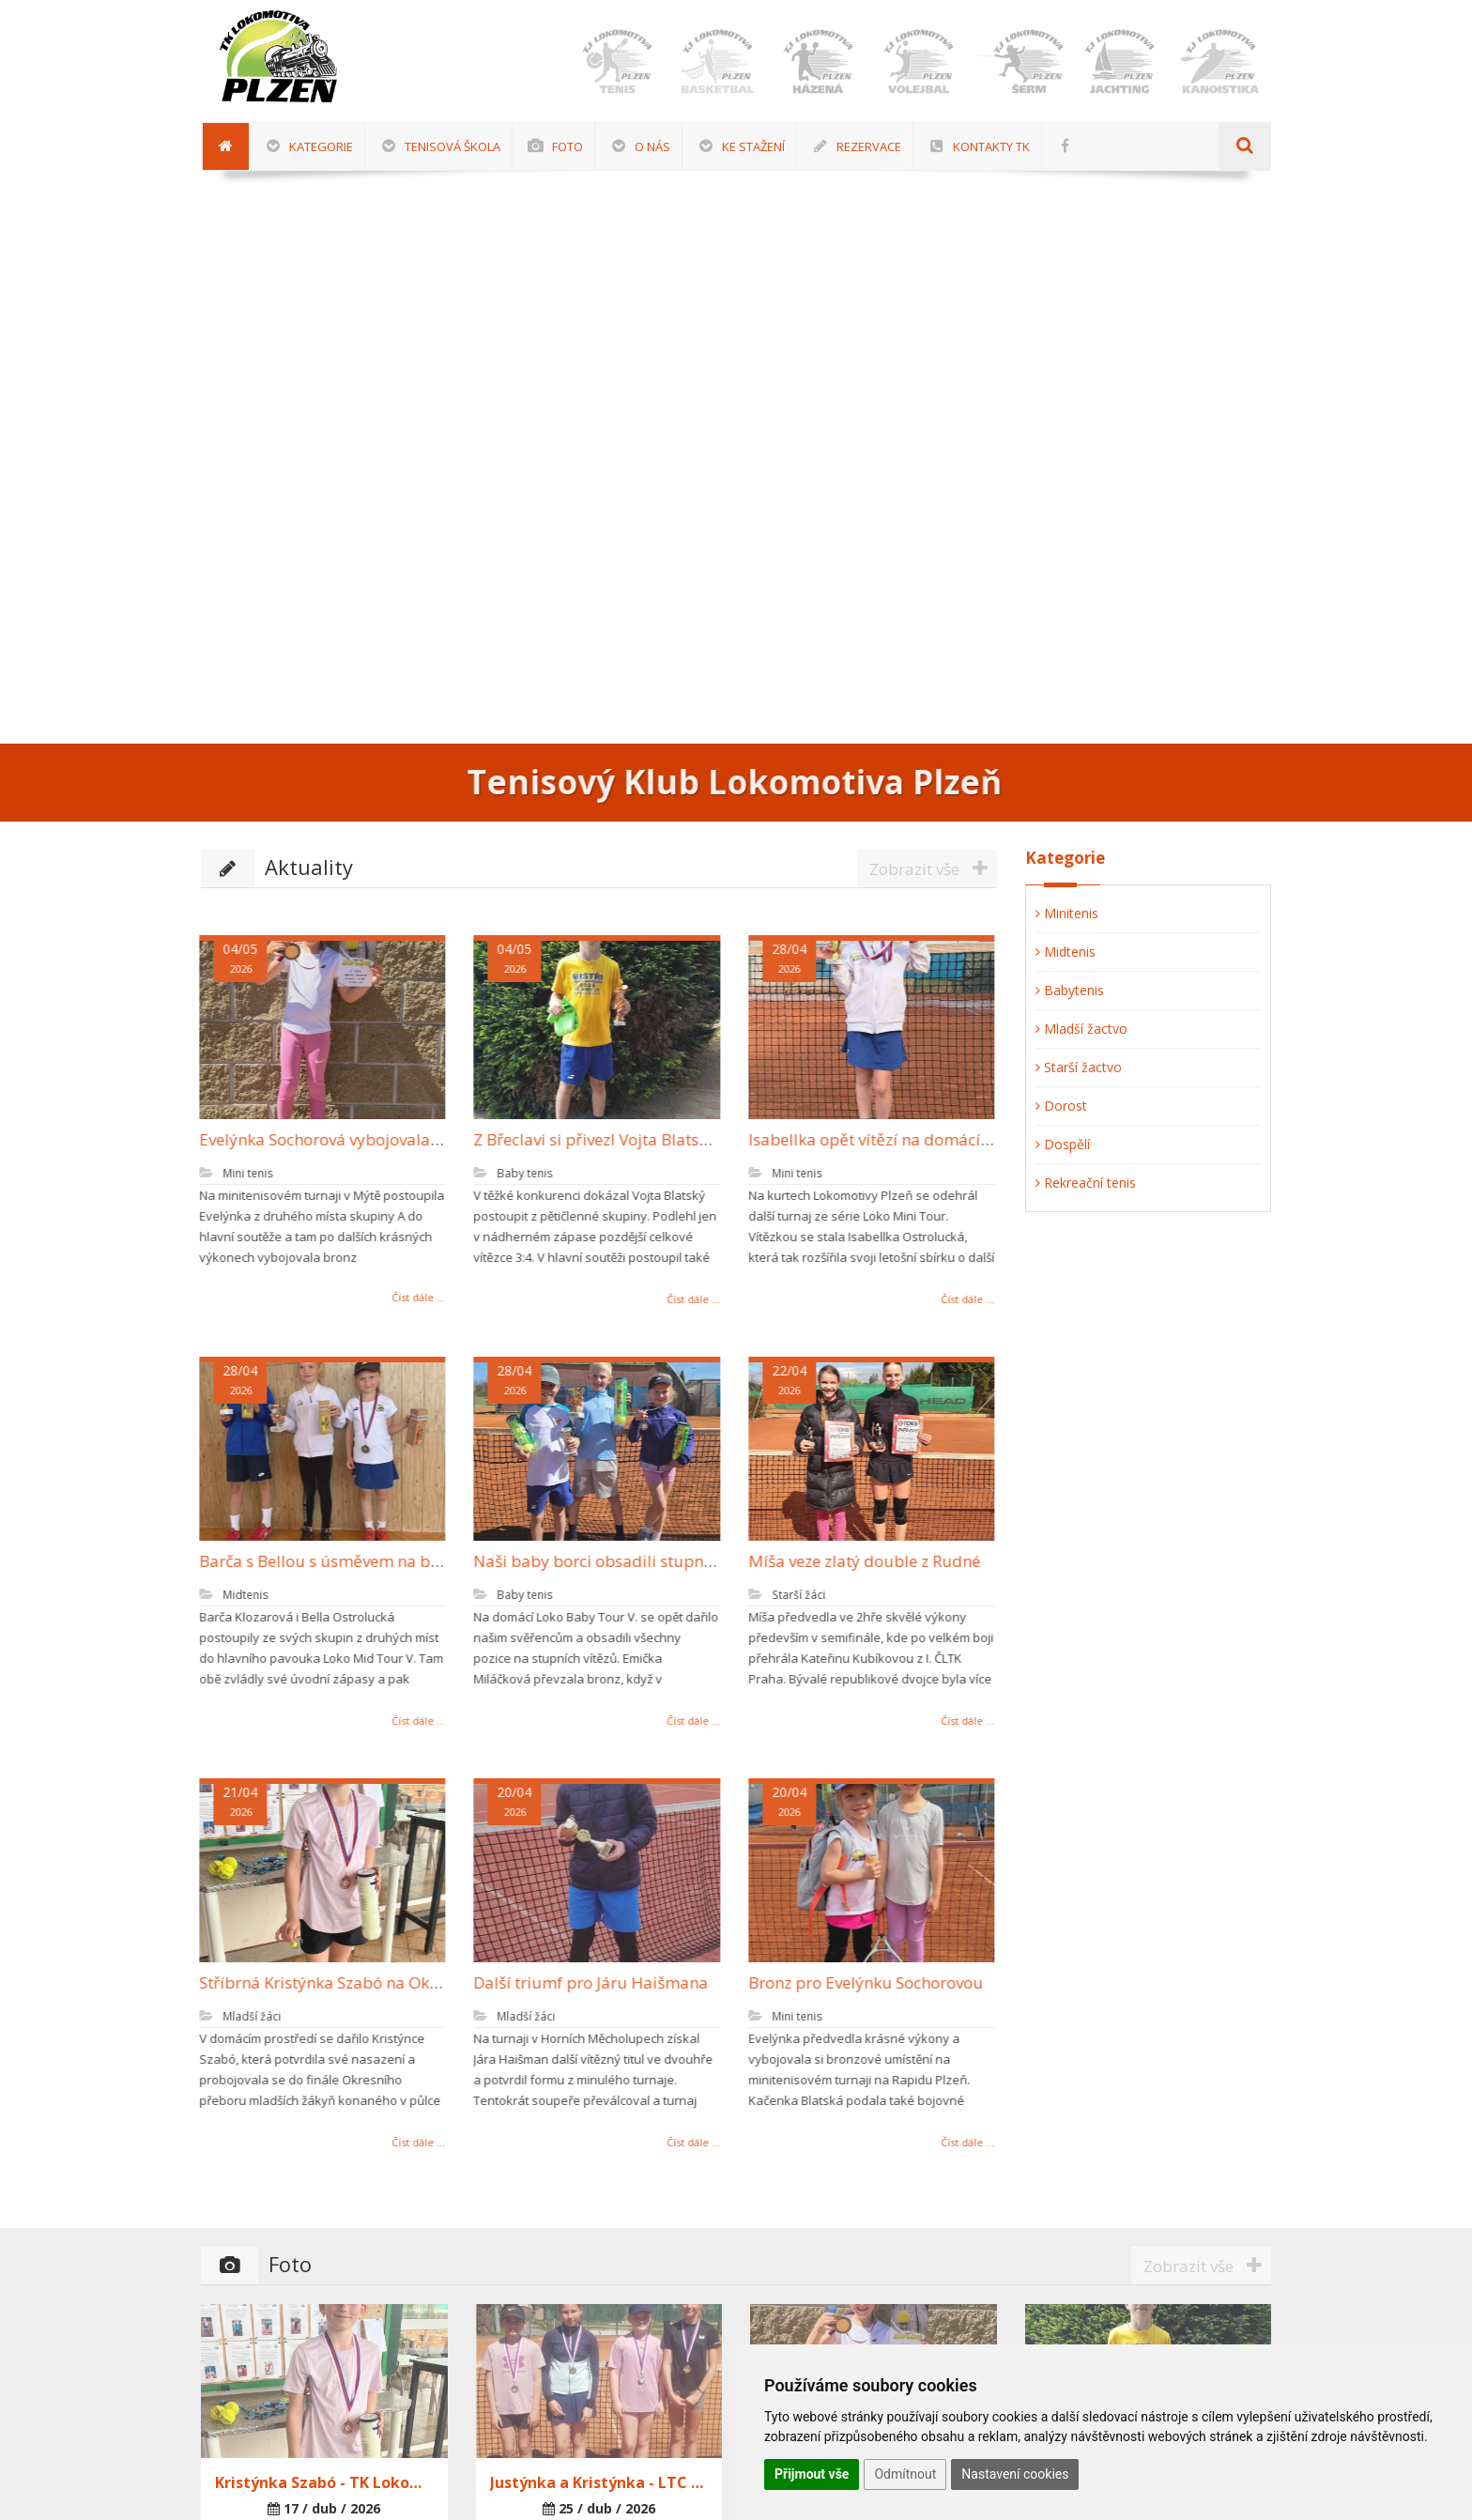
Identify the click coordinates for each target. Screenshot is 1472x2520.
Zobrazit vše (933, 868)
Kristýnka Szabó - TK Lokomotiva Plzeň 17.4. (324, 2482)
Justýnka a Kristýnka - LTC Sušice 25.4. (599, 2482)
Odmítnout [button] (905, 2474)
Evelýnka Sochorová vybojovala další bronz (348, 1139)
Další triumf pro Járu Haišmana (580, 1982)
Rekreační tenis (1085, 1182)
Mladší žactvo (1081, 1028)
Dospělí (1062, 1144)
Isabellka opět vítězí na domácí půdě (875, 1139)
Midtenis (1065, 951)
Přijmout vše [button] (811, 2474)
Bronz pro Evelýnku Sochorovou (855, 1982)
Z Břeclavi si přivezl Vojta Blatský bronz (607, 1139)
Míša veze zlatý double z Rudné (854, 1561)
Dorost (1061, 1105)
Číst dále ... (408, 1297)
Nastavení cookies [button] (1014, 2474)
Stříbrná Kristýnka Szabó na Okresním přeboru (362, 1982)
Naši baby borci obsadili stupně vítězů (606, 1561)
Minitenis (1066, 913)
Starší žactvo (1078, 1067)
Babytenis (1069, 990)
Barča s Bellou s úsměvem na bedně (323, 1561)
